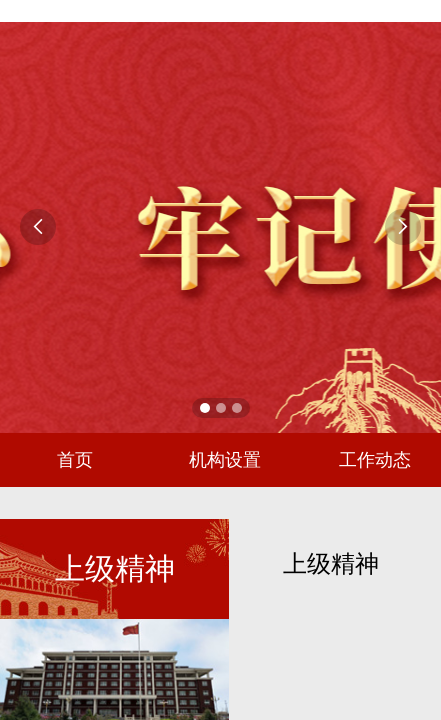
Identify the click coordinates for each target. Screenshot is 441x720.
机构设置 (225, 460)
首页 (75, 460)
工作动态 (375, 460)
